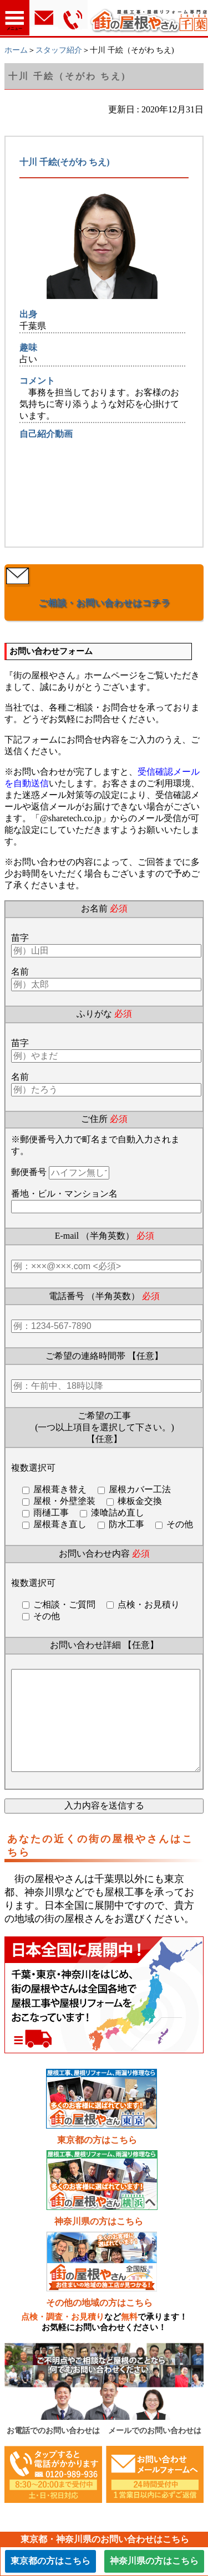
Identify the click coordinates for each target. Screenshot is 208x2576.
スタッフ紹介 (58, 50)
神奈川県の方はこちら (98, 2243)
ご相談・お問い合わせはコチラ (104, 602)
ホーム (16, 50)
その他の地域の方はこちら (99, 2325)
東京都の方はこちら (97, 2162)
